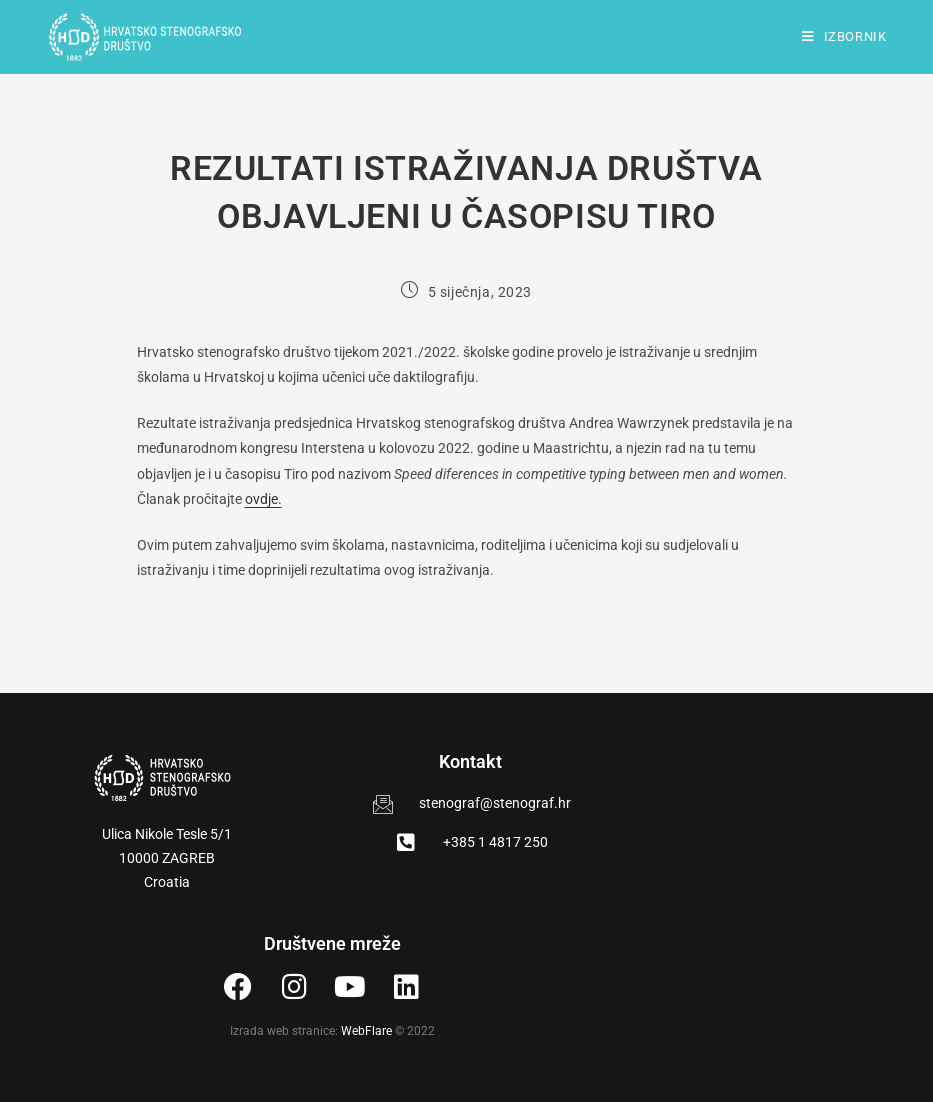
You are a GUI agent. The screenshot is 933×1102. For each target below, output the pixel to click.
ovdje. (263, 499)
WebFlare (366, 1031)
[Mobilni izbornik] (844, 36)
